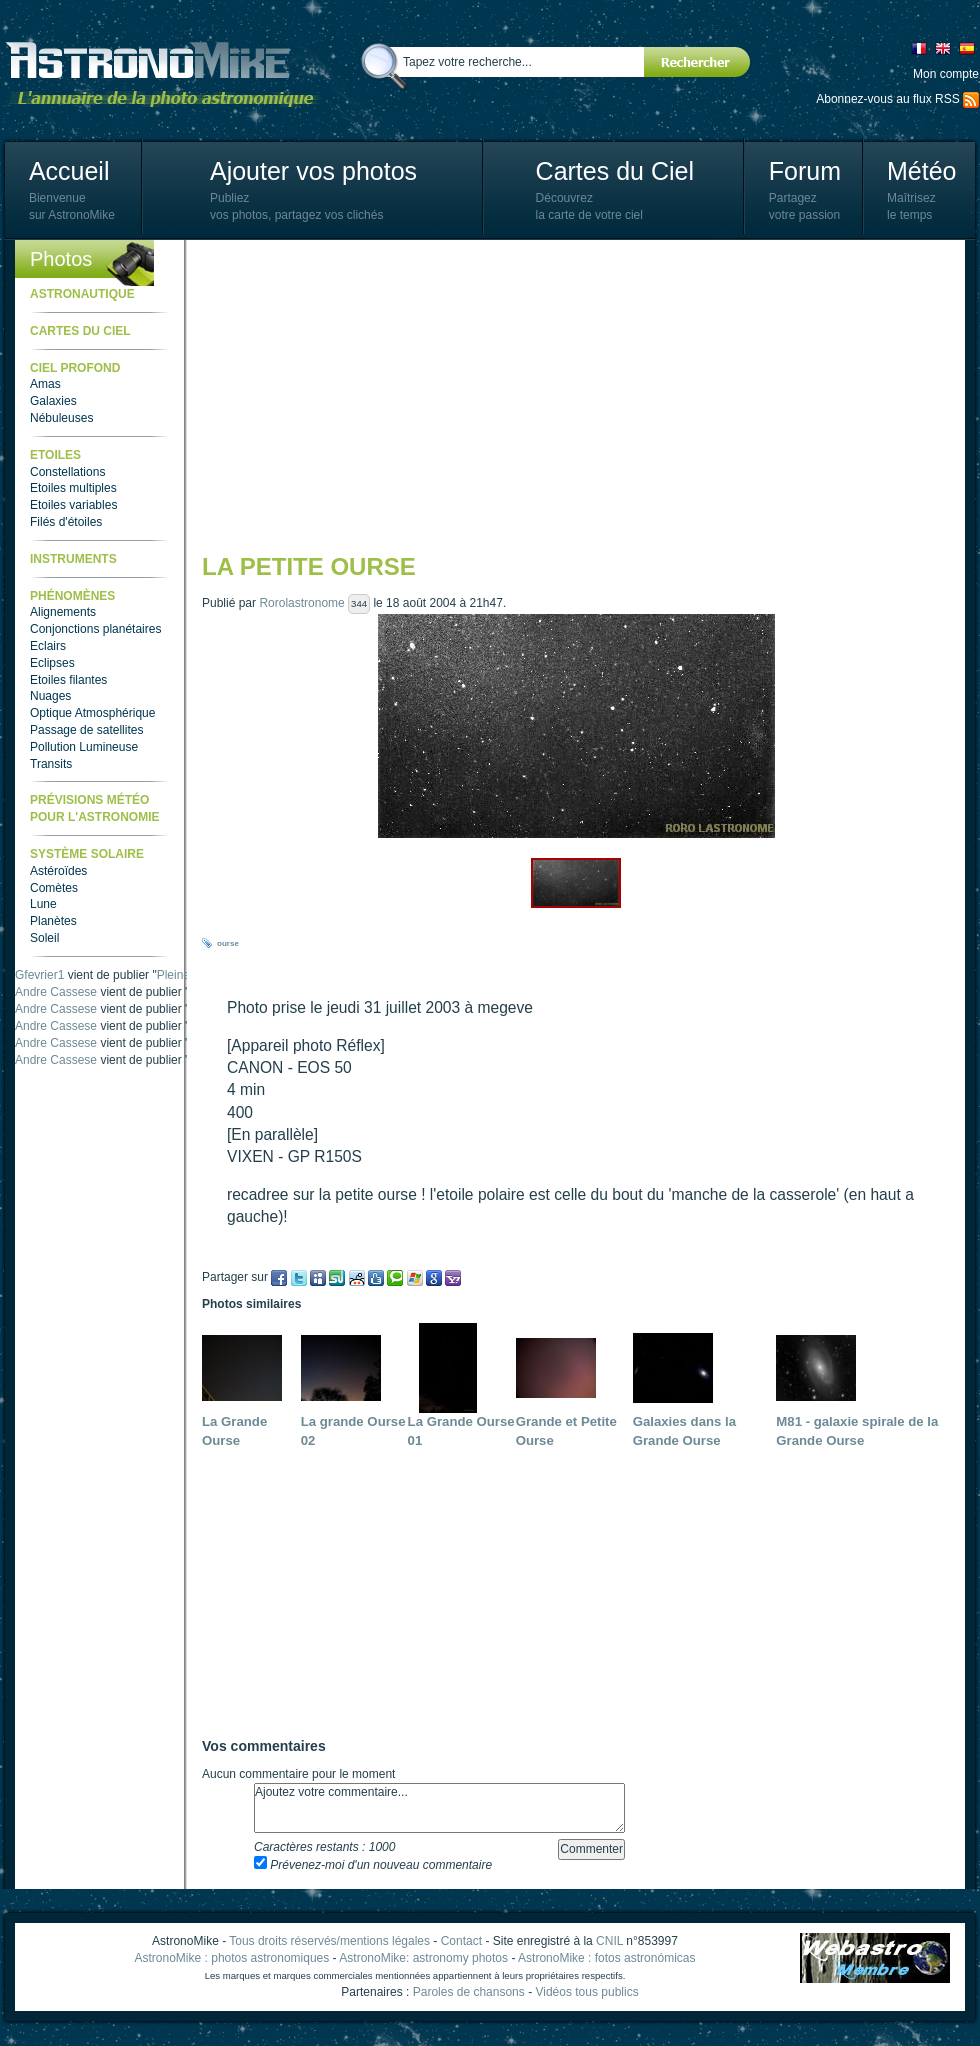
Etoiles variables (73, 505)
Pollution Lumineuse (84, 747)
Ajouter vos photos (313, 171)
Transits (51, 764)
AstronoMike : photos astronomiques (232, 1958)
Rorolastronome (301, 603)
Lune (43, 904)
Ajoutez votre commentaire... (439, 1808)
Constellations (67, 472)
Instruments (73, 559)
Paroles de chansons (469, 1992)
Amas (45, 384)
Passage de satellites (86, 730)
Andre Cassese (56, 992)
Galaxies (53, 401)
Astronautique (82, 294)
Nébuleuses (61, 418)
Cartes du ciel (80, 331)
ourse (228, 943)
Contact (461, 1941)
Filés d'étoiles (66, 522)
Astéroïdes (58, 871)
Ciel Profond (75, 368)
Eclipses (52, 663)
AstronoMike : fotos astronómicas (606, 1958)
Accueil (69, 171)
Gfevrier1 (39, 975)
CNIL (609, 1941)
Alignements (63, 612)
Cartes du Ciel (615, 171)
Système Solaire (87, 854)
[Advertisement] (527, 395)
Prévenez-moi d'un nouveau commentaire (373, 1865)
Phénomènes (72, 596)
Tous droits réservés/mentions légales (329, 1941)
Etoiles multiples (73, 488)
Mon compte (946, 74)
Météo (921, 171)
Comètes (54, 888)
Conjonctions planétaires (95, 629)
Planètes (53, 921)
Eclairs (48, 646)
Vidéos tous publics (586, 1992)
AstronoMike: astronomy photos (423, 1958)
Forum (805, 171)
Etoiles (55, 455)
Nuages (50, 696)
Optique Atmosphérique (92, 713)
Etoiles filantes (68, 680)
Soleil (44, 938)
